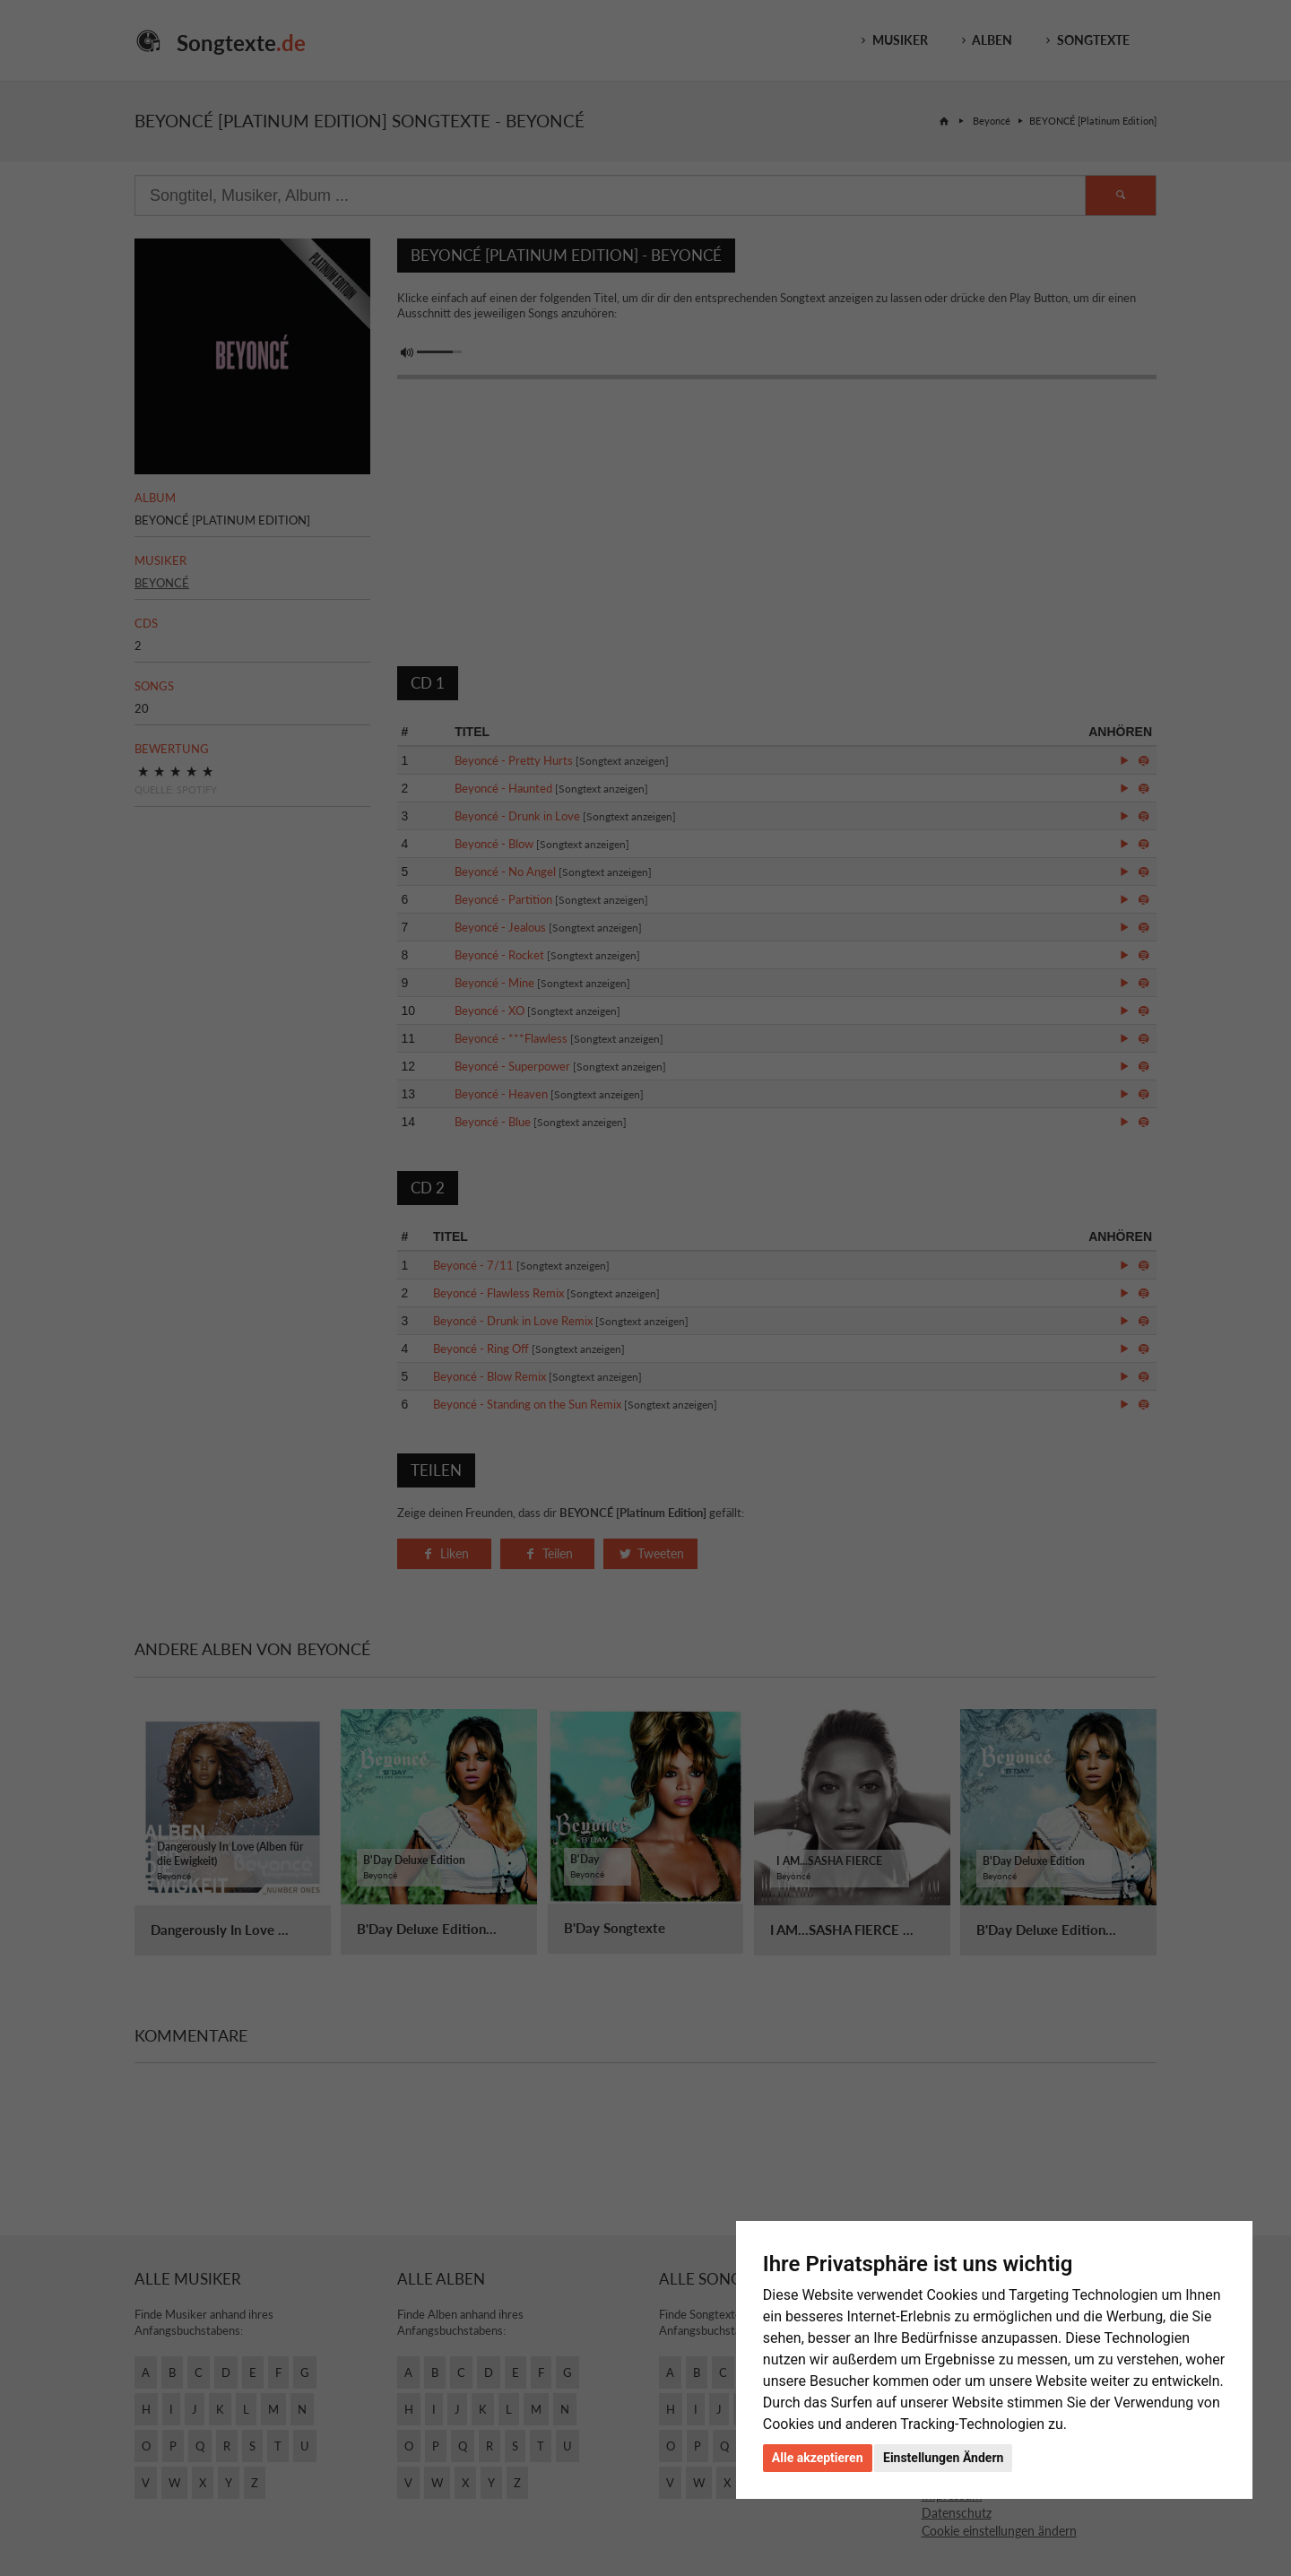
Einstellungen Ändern (943, 2457)
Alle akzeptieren (817, 2457)
